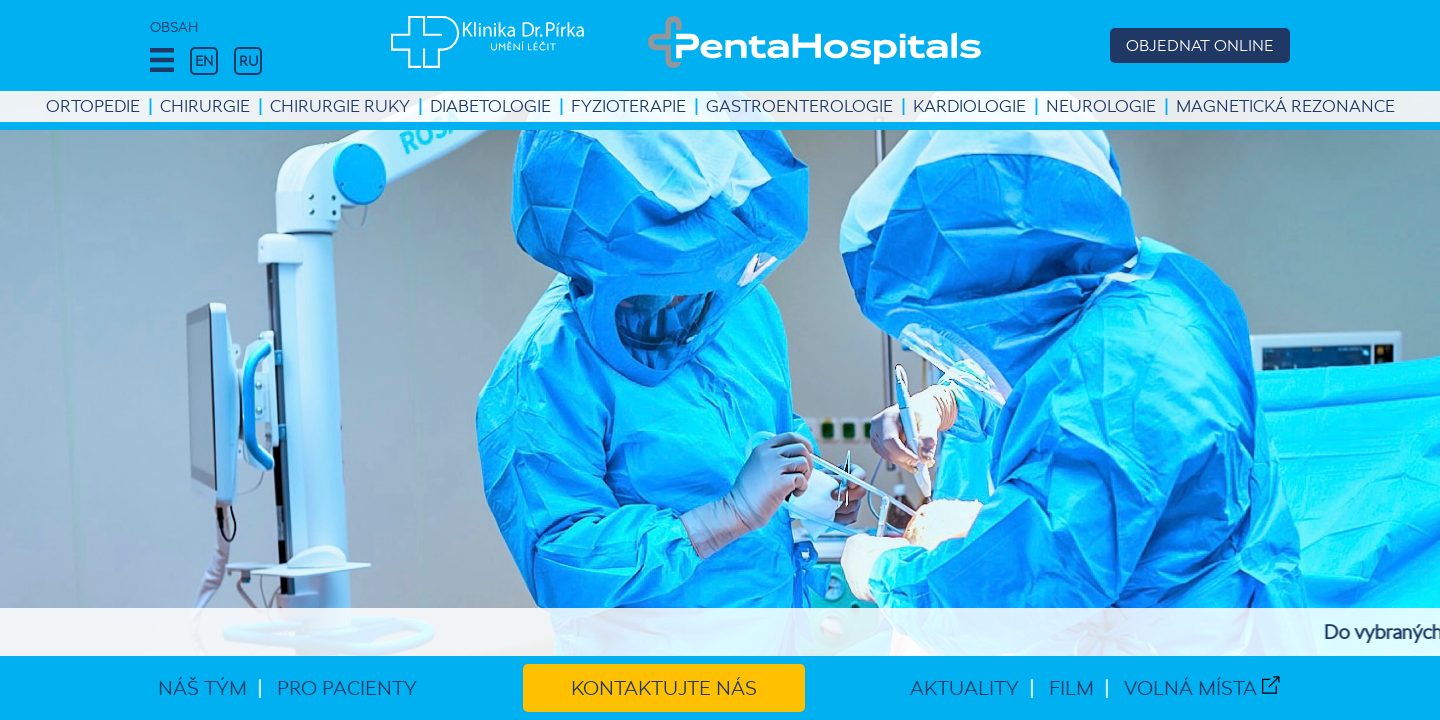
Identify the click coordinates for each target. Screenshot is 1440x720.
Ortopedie (93, 106)
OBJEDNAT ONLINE (1200, 45)
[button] (162, 61)
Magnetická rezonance (1285, 106)
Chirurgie (205, 106)
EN (204, 61)
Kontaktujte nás (664, 688)
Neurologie (1101, 106)
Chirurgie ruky (340, 106)
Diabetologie (490, 106)
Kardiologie (969, 106)
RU (248, 61)
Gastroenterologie (799, 106)
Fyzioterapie (628, 106)
